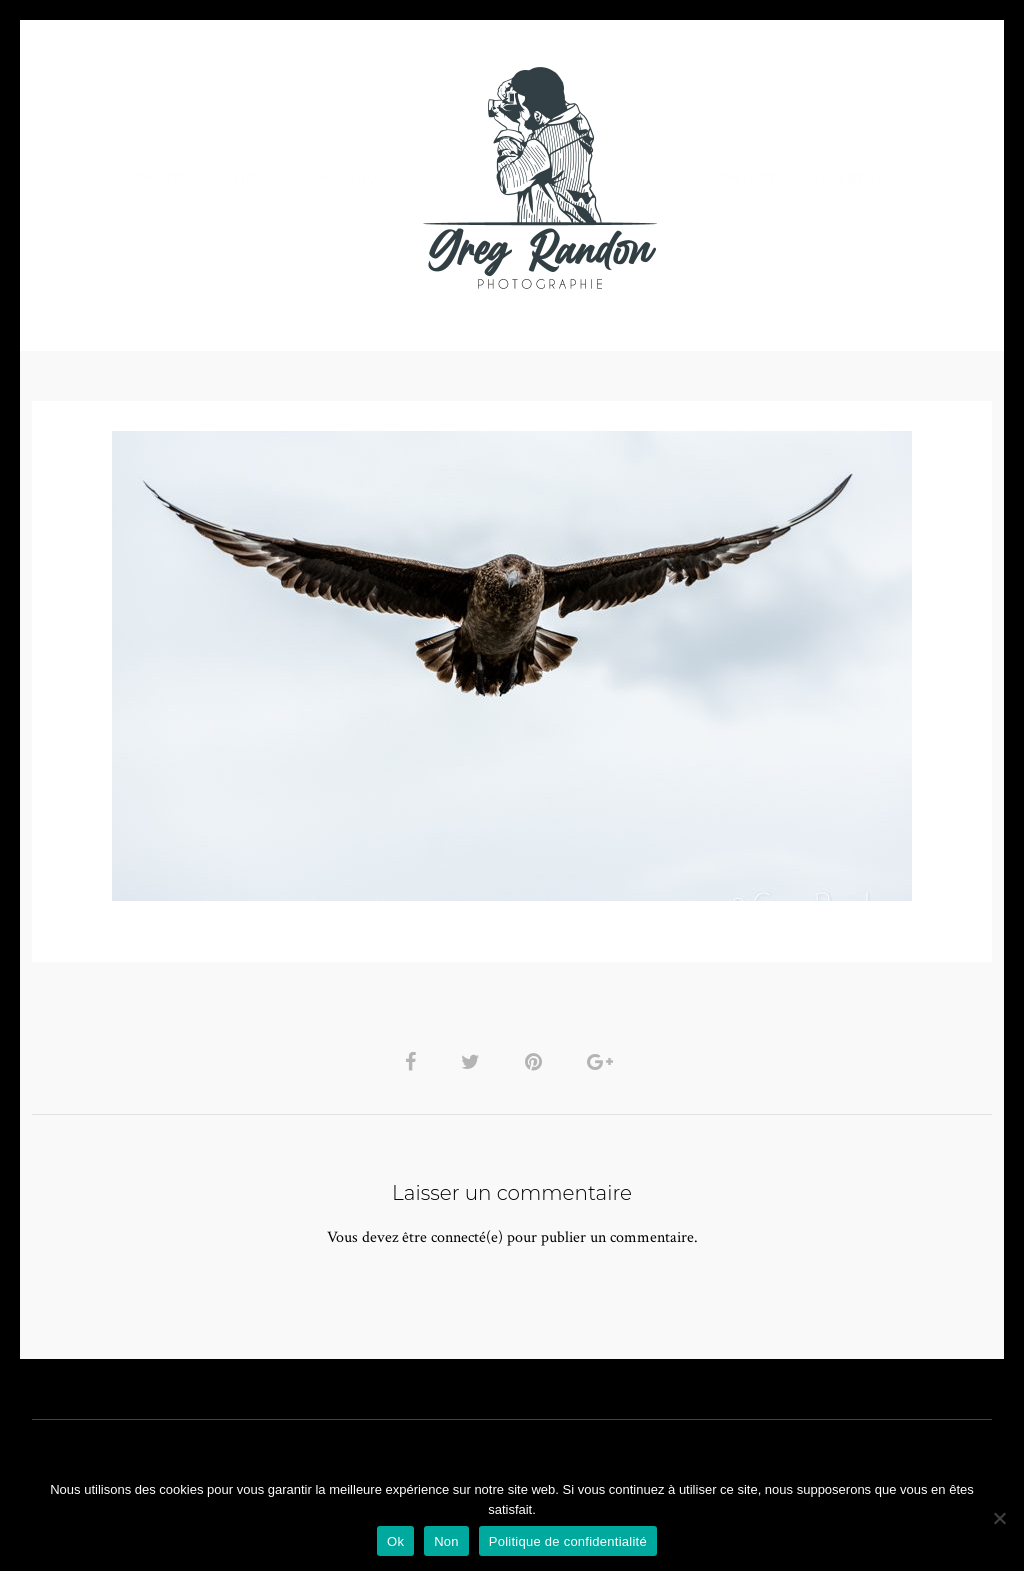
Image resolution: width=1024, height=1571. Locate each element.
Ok (395, 1541)
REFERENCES (858, 177)
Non (446, 1541)
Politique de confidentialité (568, 1541)
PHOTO (159, 177)
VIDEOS (258, 177)
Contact (743, 177)
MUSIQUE (353, 177)
